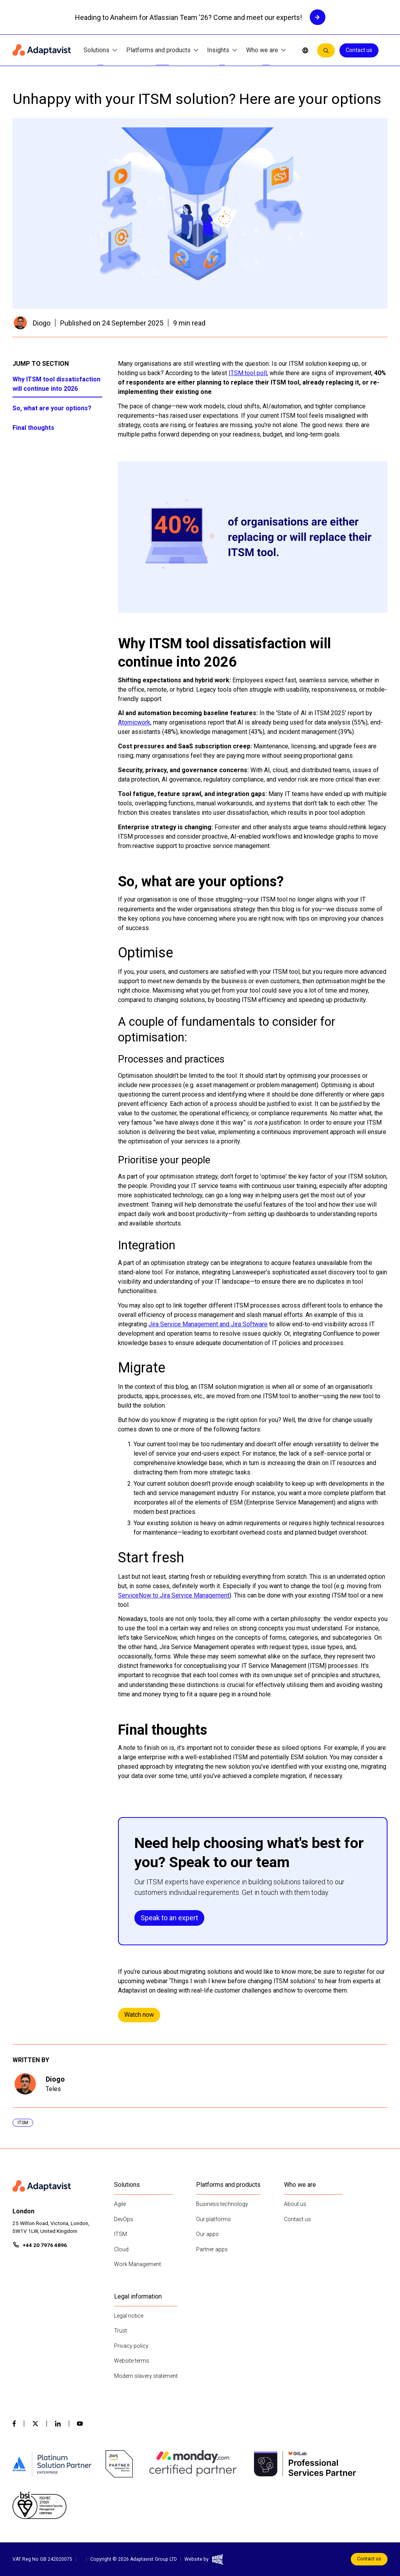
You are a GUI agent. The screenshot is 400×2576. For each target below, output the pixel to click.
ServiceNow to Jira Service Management (173, 1595)
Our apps (207, 2234)
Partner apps (212, 2249)
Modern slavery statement (146, 2376)
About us (295, 2204)
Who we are (266, 50)
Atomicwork (134, 722)
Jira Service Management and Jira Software (208, 1324)
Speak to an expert (169, 1918)
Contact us (359, 50)
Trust (120, 2330)
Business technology (222, 2204)
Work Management (137, 2264)
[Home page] (41, 50)
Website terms (131, 2361)
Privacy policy (131, 2346)
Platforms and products (162, 50)
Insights (222, 50)
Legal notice (128, 2316)
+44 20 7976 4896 (45, 2245)
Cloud (121, 2249)
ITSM (120, 2234)
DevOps (123, 2219)
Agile (120, 2204)
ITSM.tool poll (248, 373)
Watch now (139, 2014)
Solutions (100, 50)
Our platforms (213, 2219)
